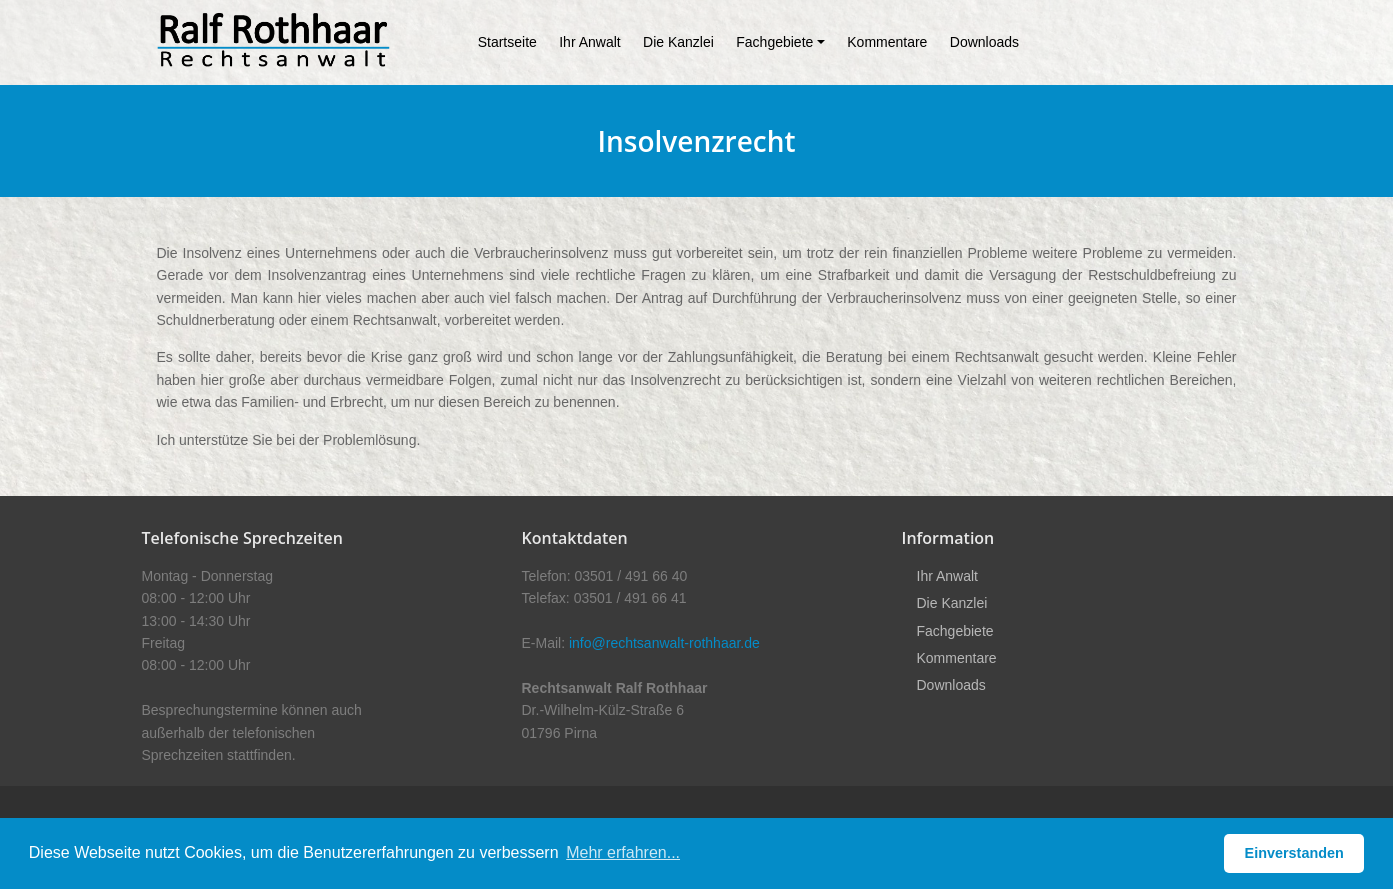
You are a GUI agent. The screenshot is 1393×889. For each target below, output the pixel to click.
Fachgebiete (955, 631)
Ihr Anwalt (589, 42)
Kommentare (887, 42)
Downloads (984, 42)
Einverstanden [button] (1294, 853)
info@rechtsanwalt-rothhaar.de (664, 643)
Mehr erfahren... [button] (623, 852)
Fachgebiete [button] (774, 42)
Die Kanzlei (678, 42)
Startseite (507, 42)
